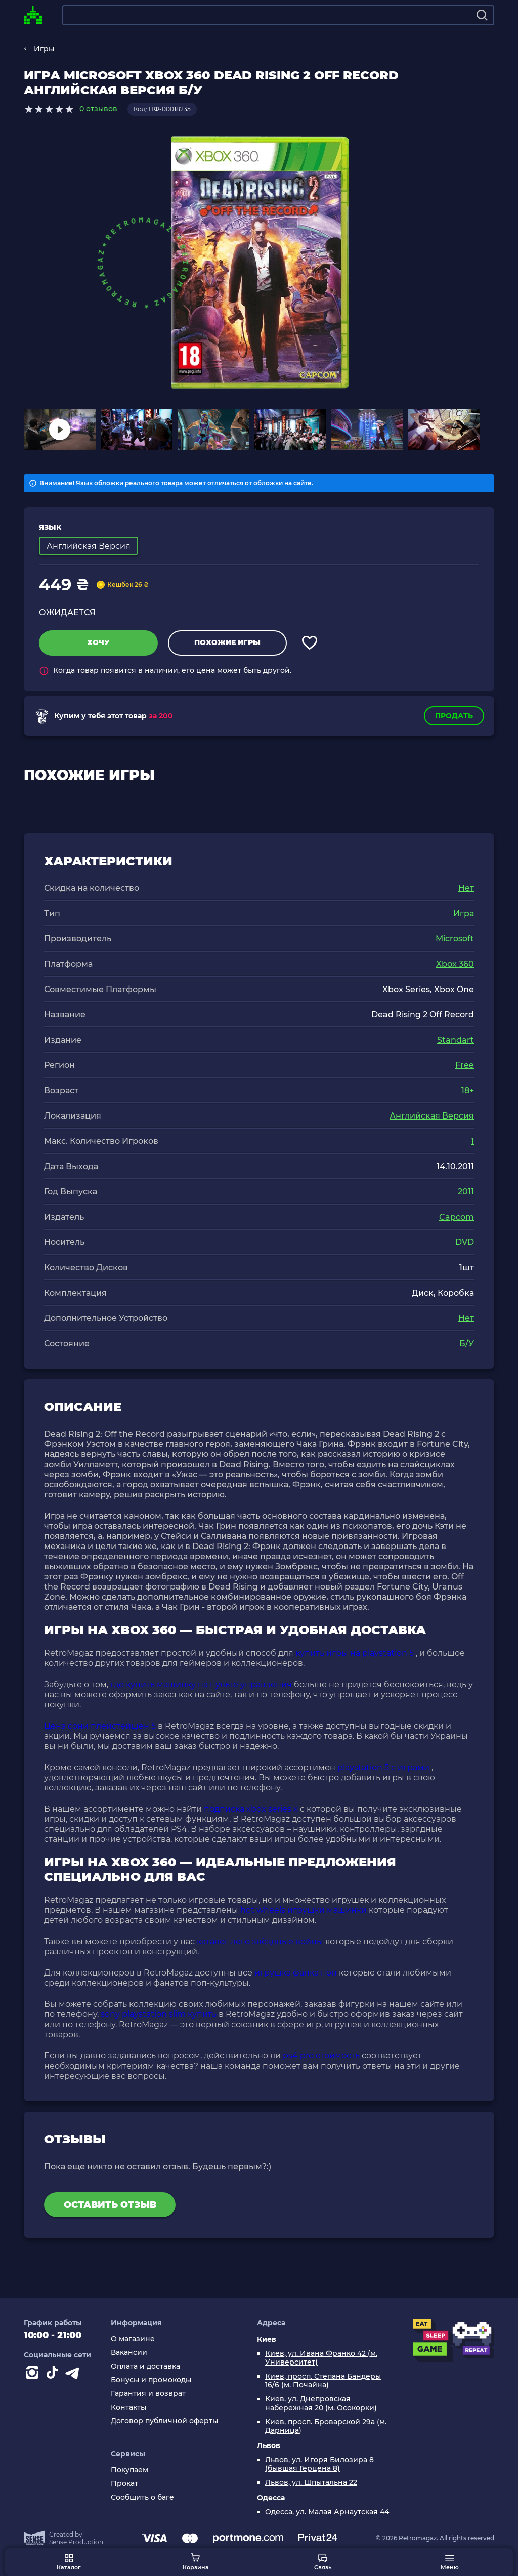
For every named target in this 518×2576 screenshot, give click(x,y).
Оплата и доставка (145, 2366)
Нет (466, 888)
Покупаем (129, 2470)
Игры (44, 48)
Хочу (98, 642)
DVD (464, 1242)
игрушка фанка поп (295, 1973)
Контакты (128, 2407)
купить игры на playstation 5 (354, 1653)
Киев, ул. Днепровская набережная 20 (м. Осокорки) (321, 2403)
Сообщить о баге (142, 2497)
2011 (466, 1191)
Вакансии (129, 2352)
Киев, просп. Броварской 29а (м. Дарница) (325, 2426)
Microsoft (455, 938)
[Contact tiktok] (54, 2375)
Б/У (466, 1343)
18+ (467, 1090)
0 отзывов (98, 108)
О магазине (133, 2339)
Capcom (456, 1217)
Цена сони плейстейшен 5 (100, 1726)
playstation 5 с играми (383, 1767)
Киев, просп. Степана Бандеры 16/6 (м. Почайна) (323, 2380)
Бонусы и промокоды (151, 2380)
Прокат (124, 2483)
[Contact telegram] (74, 2375)
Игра (463, 913)
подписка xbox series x (251, 1809)
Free (464, 1065)
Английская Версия (432, 1116)
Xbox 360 (455, 964)
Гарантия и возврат (148, 2393)
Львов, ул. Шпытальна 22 (311, 2482)
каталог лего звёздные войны (260, 1941)
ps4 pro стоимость (321, 2055)
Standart (455, 1040)
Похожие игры (227, 642)
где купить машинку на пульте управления (201, 1684)
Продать (454, 715)
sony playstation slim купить (159, 2014)
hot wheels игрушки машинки (303, 1910)
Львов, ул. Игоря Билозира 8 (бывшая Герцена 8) (319, 2464)
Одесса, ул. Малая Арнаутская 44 (327, 2512)
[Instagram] (34, 2375)
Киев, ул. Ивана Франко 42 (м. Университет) (321, 2358)
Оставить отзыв (110, 2204)
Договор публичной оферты (164, 2421)
